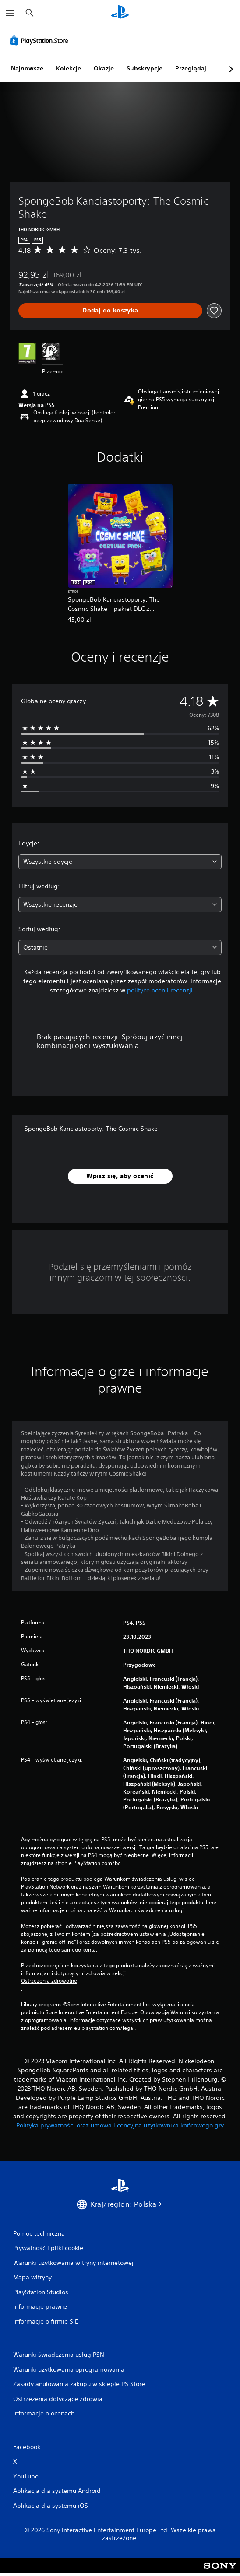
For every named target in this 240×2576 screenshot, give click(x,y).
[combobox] (120, 861)
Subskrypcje (144, 68)
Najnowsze (27, 68)
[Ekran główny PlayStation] (120, 13)
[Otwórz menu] (10, 13)
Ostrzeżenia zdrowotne (49, 1980)
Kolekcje (68, 68)
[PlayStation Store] (40, 40)
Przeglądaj (190, 68)
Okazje (104, 68)
